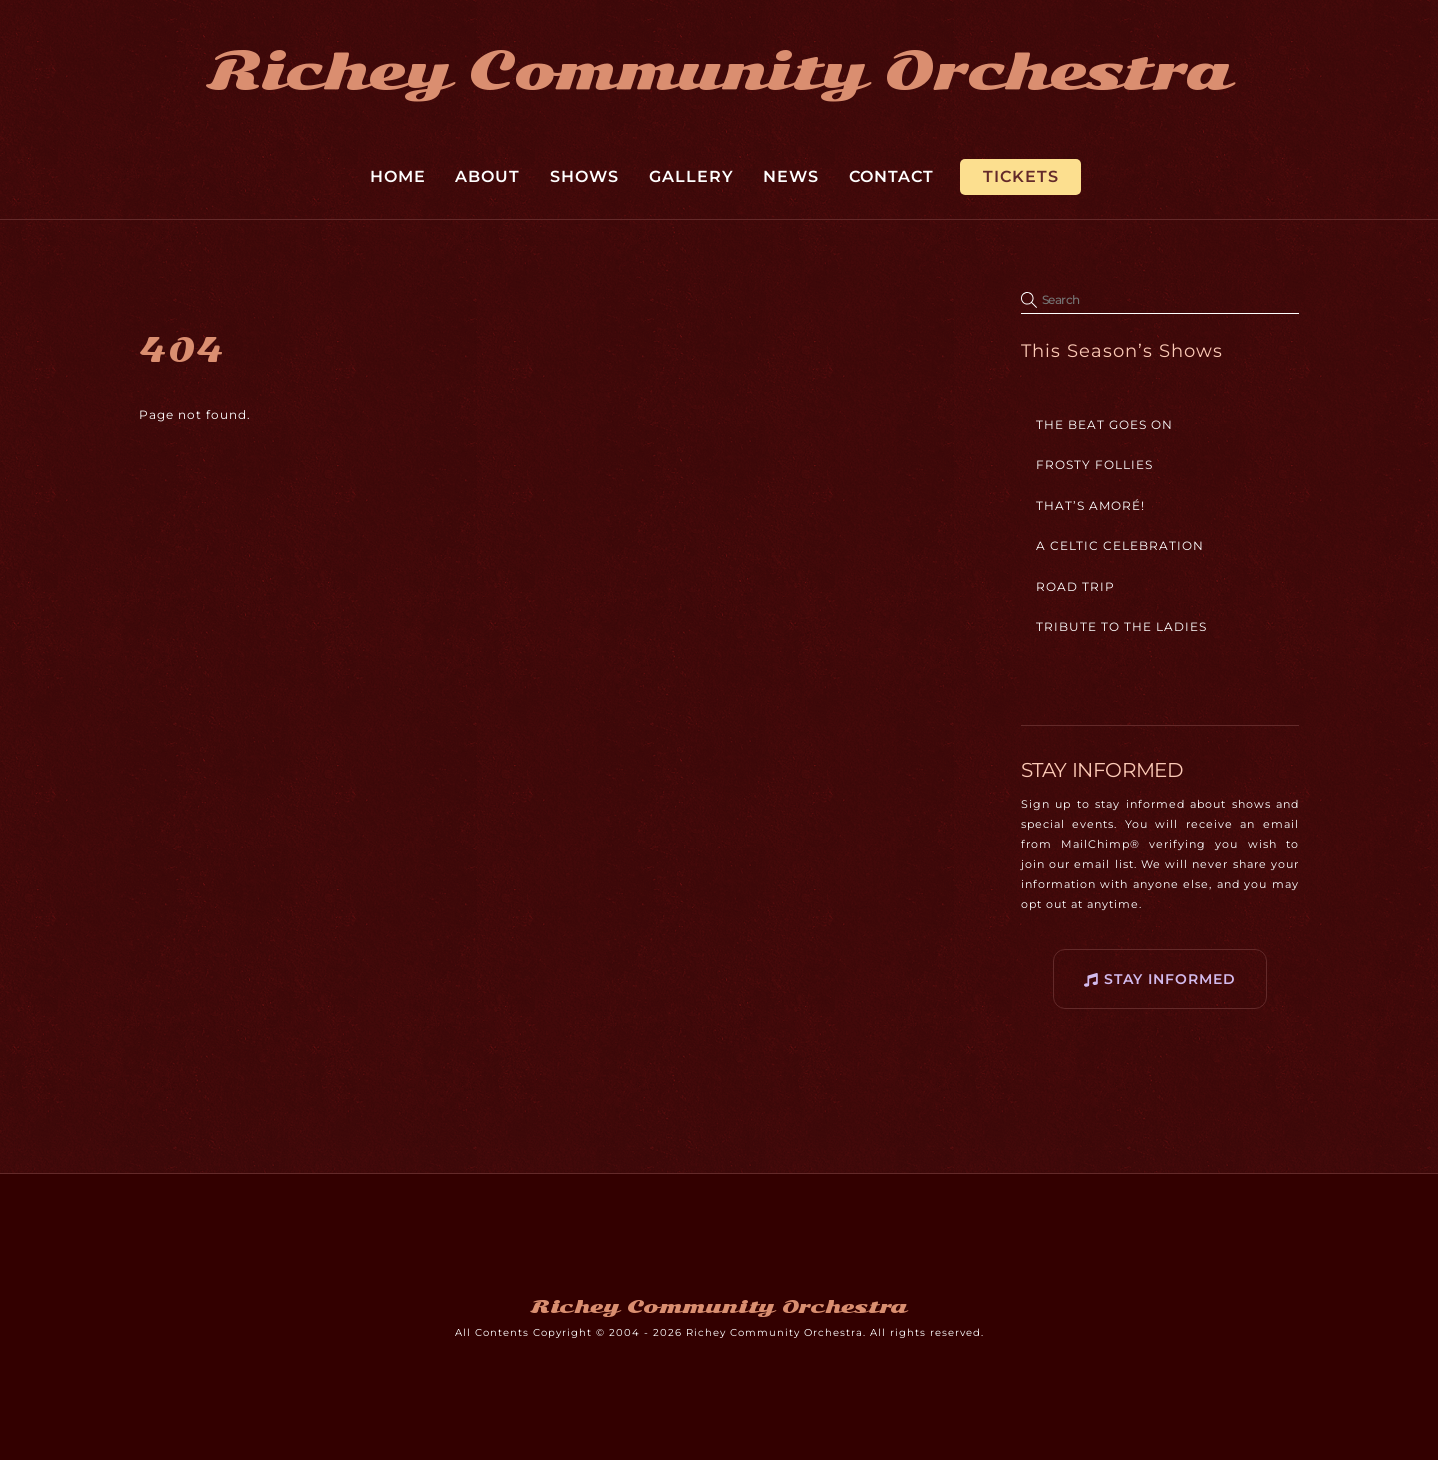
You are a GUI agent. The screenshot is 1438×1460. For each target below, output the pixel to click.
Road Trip (1075, 586)
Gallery (691, 176)
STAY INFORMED (1160, 979)
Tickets (1021, 176)
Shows (584, 176)
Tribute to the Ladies (1121, 626)
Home (398, 176)
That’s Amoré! (1090, 505)
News (791, 176)
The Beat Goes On (1104, 424)
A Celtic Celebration (1120, 545)
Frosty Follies (1094, 464)
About (487, 176)
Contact (891, 176)
